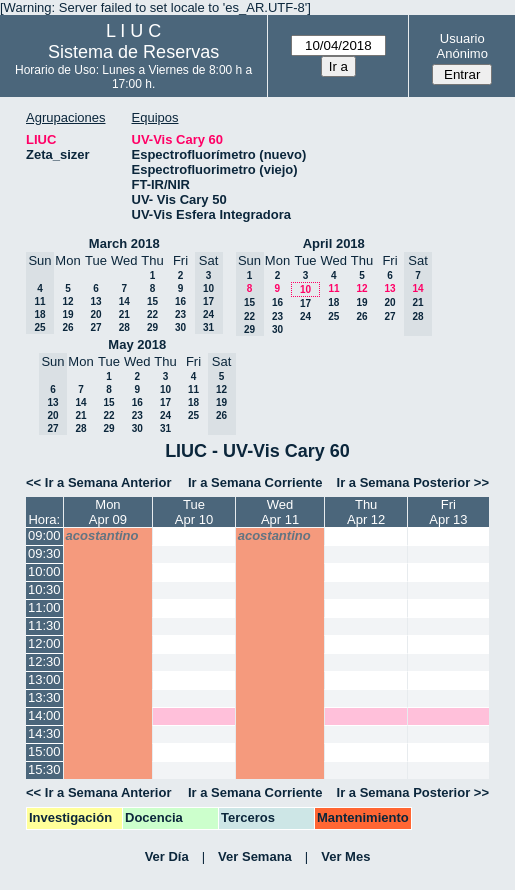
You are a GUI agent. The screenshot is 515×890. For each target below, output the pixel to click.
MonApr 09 (108, 512)
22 (152, 314)
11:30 (44, 625)
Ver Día (167, 856)
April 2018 (334, 243)
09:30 (44, 553)
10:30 (44, 589)
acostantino (102, 535)
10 (305, 289)
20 (95, 314)
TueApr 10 (194, 512)
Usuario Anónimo (462, 46)
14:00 (44, 715)
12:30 (44, 661)
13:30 (44, 697)
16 (180, 301)
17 (305, 303)
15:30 (44, 769)
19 (67, 314)
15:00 (44, 751)
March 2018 (124, 243)
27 (95, 327)
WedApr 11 (280, 512)
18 (333, 302)
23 (180, 314)
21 (124, 314)
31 (165, 428)
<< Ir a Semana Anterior (98, 482)
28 (124, 327)
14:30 (44, 733)
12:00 (44, 643)
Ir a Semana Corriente (255, 482)
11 (333, 288)
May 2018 (137, 344)
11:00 (44, 607)
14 (124, 301)
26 (67, 327)
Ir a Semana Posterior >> (413, 482)
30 (180, 327)
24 (305, 316)
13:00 (44, 679)
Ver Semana (255, 856)
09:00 (44, 535)
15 (152, 301)
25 (333, 316)
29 (152, 327)
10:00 (44, 571)
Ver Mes (345, 856)
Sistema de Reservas (133, 52)
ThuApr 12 (366, 512)
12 (67, 301)
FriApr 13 (448, 512)
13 (95, 301)
